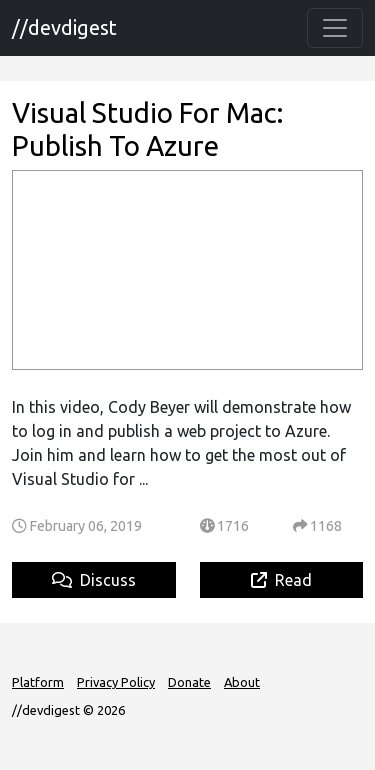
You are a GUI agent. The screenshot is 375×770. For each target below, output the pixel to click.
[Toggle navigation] (335, 28)
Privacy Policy (116, 682)
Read (281, 580)
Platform (38, 682)
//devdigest (64, 27)
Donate (189, 682)
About (242, 682)
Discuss (94, 580)
